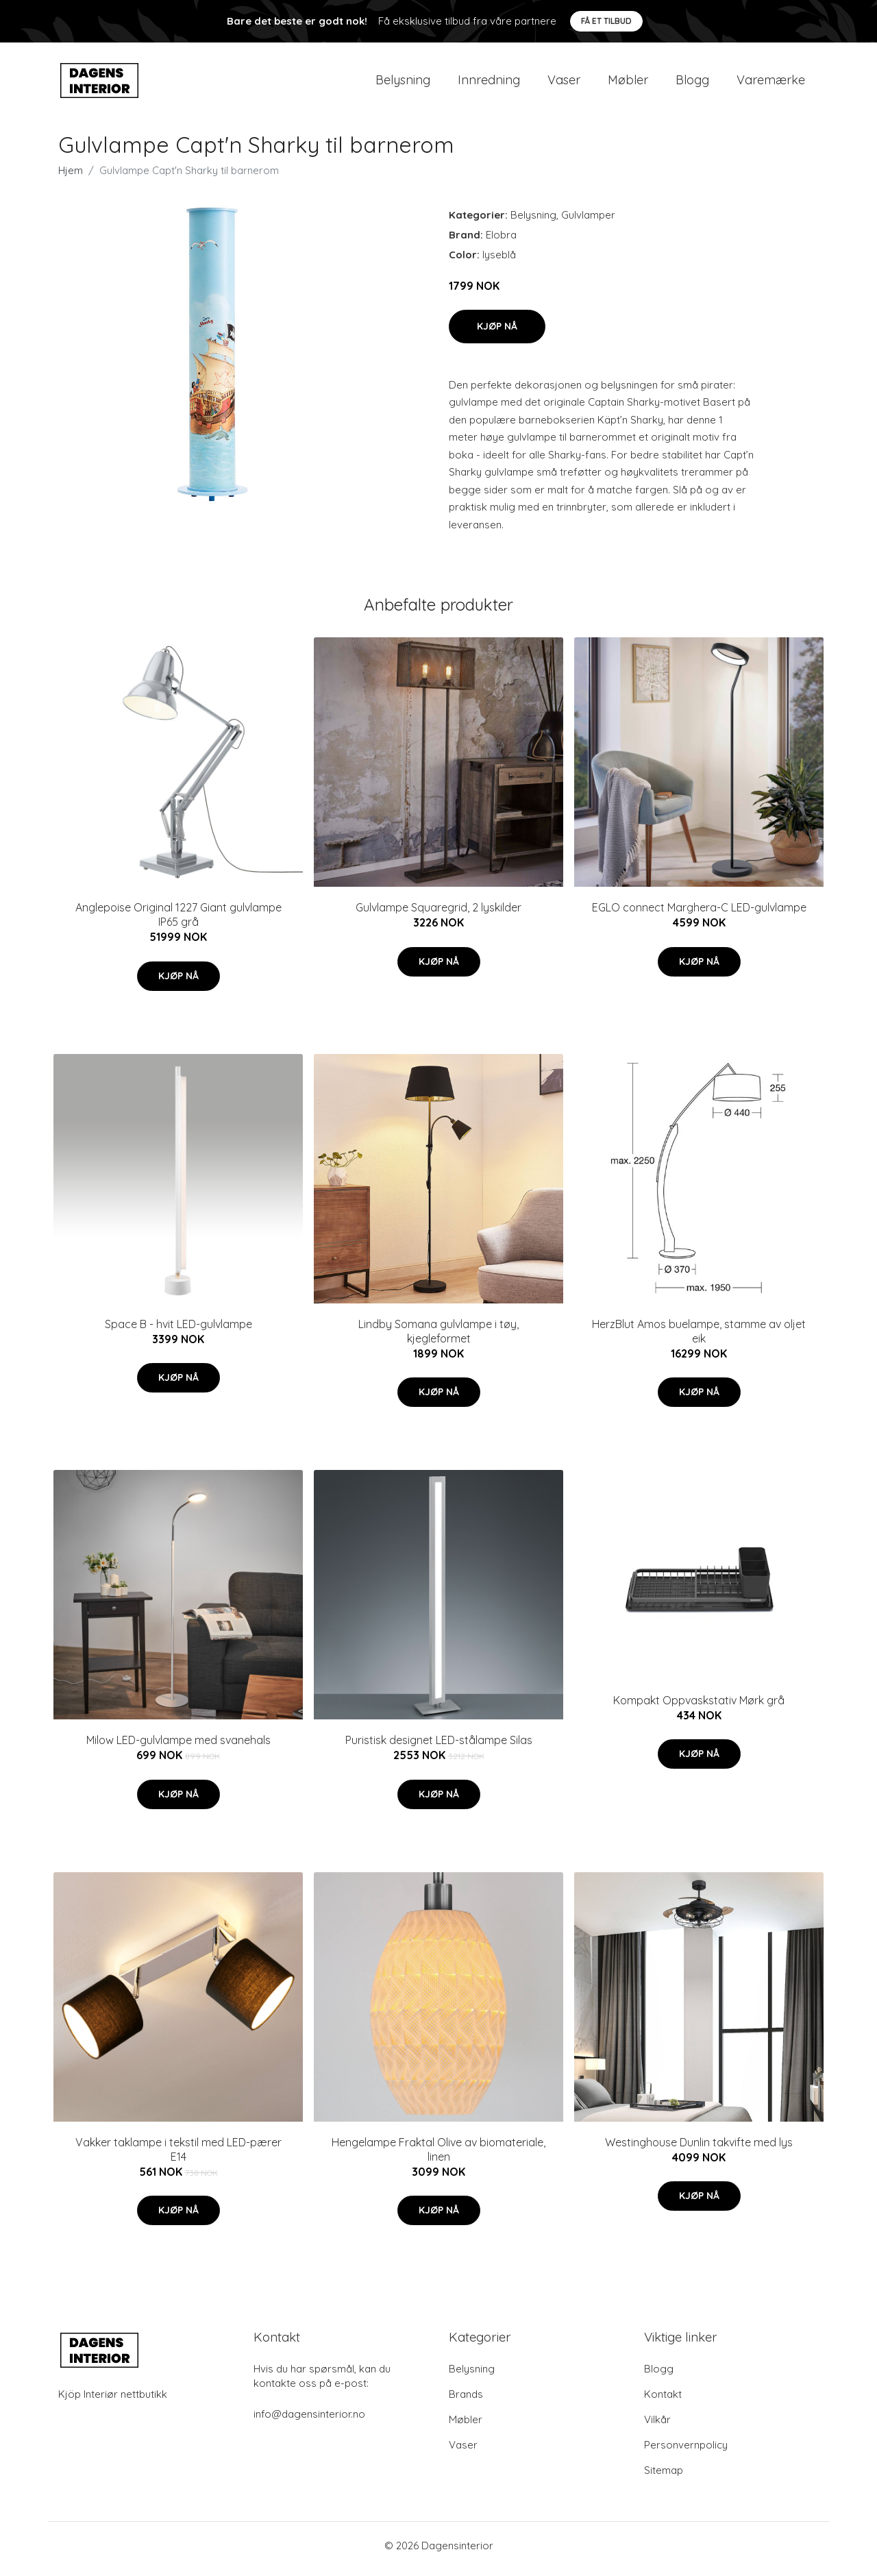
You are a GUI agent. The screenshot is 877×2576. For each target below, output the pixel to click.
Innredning (489, 83)
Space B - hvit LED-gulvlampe (178, 1331)
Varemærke (771, 83)
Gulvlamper (588, 221)
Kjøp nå (497, 333)
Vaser (563, 83)
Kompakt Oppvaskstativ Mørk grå (699, 1707)
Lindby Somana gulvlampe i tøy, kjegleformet (438, 1338)
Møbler (628, 83)
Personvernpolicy (686, 2451)
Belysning (402, 83)
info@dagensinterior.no (309, 2420)
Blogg (692, 83)
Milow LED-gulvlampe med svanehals (178, 1747)
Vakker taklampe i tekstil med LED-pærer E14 (178, 2156)
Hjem (70, 177)
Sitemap (663, 2476)
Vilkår (657, 2426)
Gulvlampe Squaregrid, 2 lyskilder (438, 915)
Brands (466, 2400)
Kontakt (663, 2400)
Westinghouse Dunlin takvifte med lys (699, 2149)
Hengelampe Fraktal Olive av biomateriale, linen (438, 2156)
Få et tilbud (606, 21)
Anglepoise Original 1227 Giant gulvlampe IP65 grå (178, 922)
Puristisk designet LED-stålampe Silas (438, 1747)
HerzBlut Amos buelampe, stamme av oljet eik (699, 1338)
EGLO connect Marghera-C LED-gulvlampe (699, 915)
